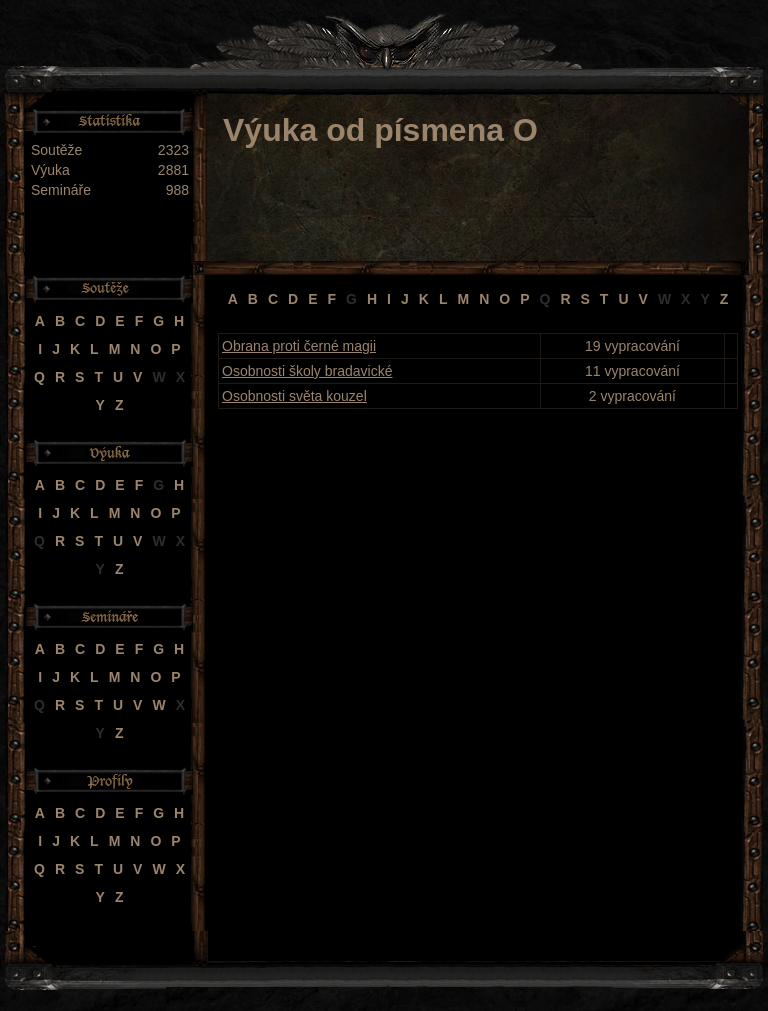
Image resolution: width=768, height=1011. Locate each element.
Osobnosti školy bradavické (307, 371)
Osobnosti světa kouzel (294, 396)
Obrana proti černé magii (299, 346)
